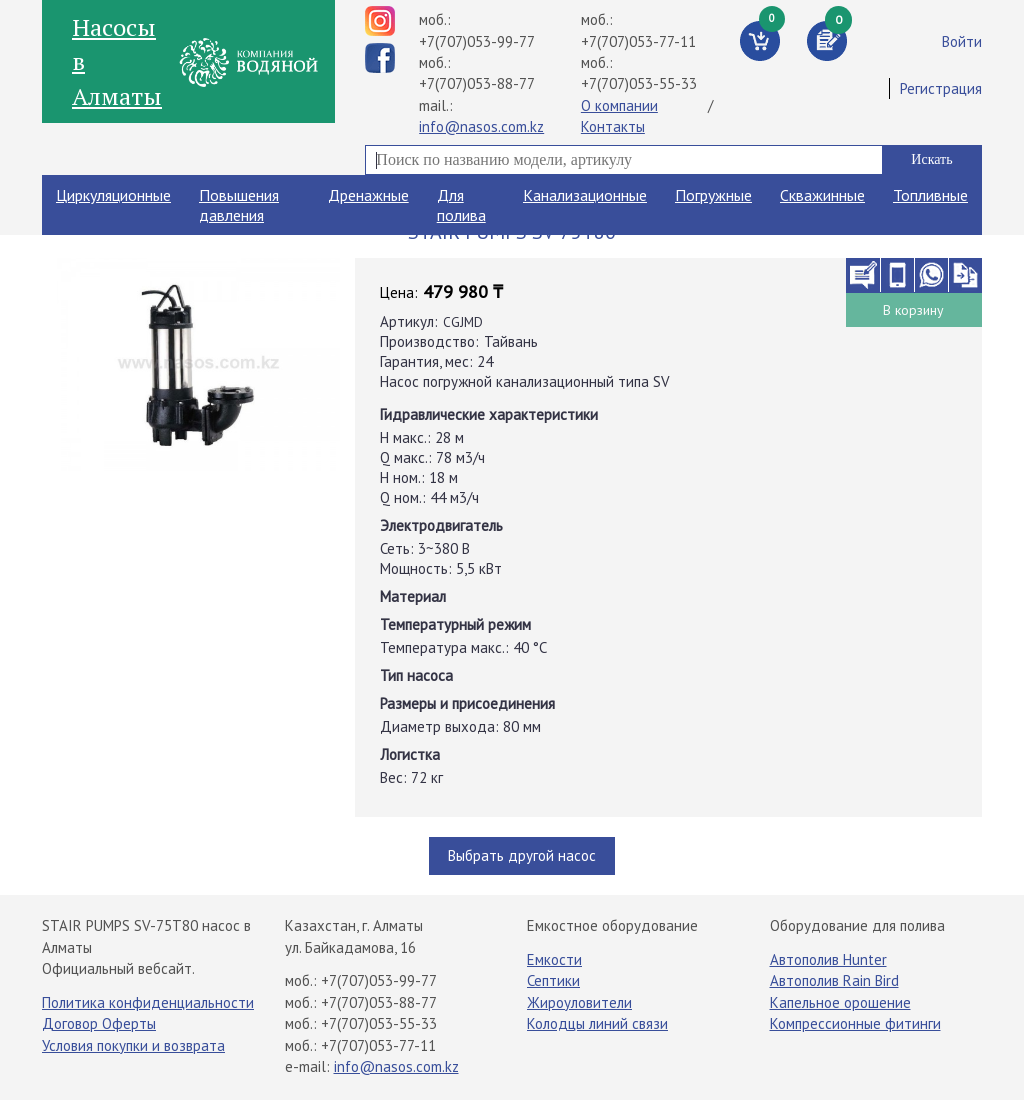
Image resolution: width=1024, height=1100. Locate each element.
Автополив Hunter (828, 959)
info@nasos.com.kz (481, 126)
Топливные (930, 195)
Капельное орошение (840, 1002)
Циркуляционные (113, 195)
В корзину (913, 310)
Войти (962, 41)
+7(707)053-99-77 (477, 41)
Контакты (613, 126)
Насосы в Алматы (117, 61)
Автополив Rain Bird (834, 980)
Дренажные (368, 195)
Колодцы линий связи (597, 1023)
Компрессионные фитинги (855, 1023)
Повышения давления (239, 205)
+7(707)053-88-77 (477, 83)
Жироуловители (579, 1002)
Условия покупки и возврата (133, 1045)
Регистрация (941, 88)
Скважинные (822, 195)
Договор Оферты (99, 1023)
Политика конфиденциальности (148, 1002)
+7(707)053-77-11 (638, 41)
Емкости (554, 959)
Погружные (713, 195)
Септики (553, 980)
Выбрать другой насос (522, 855)
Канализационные (585, 195)
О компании (619, 105)
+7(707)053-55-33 (639, 83)
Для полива (461, 205)
